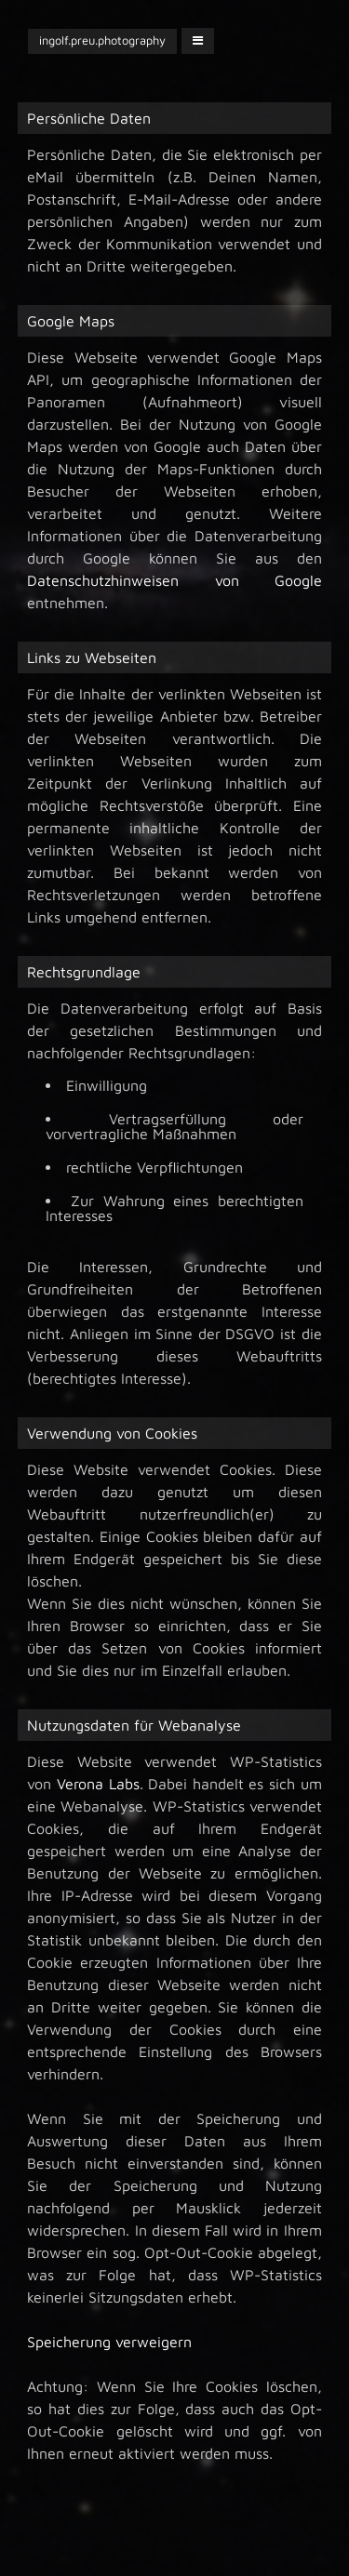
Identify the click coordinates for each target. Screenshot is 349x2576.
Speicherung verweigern (109, 2341)
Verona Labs (98, 1783)
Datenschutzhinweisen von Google (174, 580)
